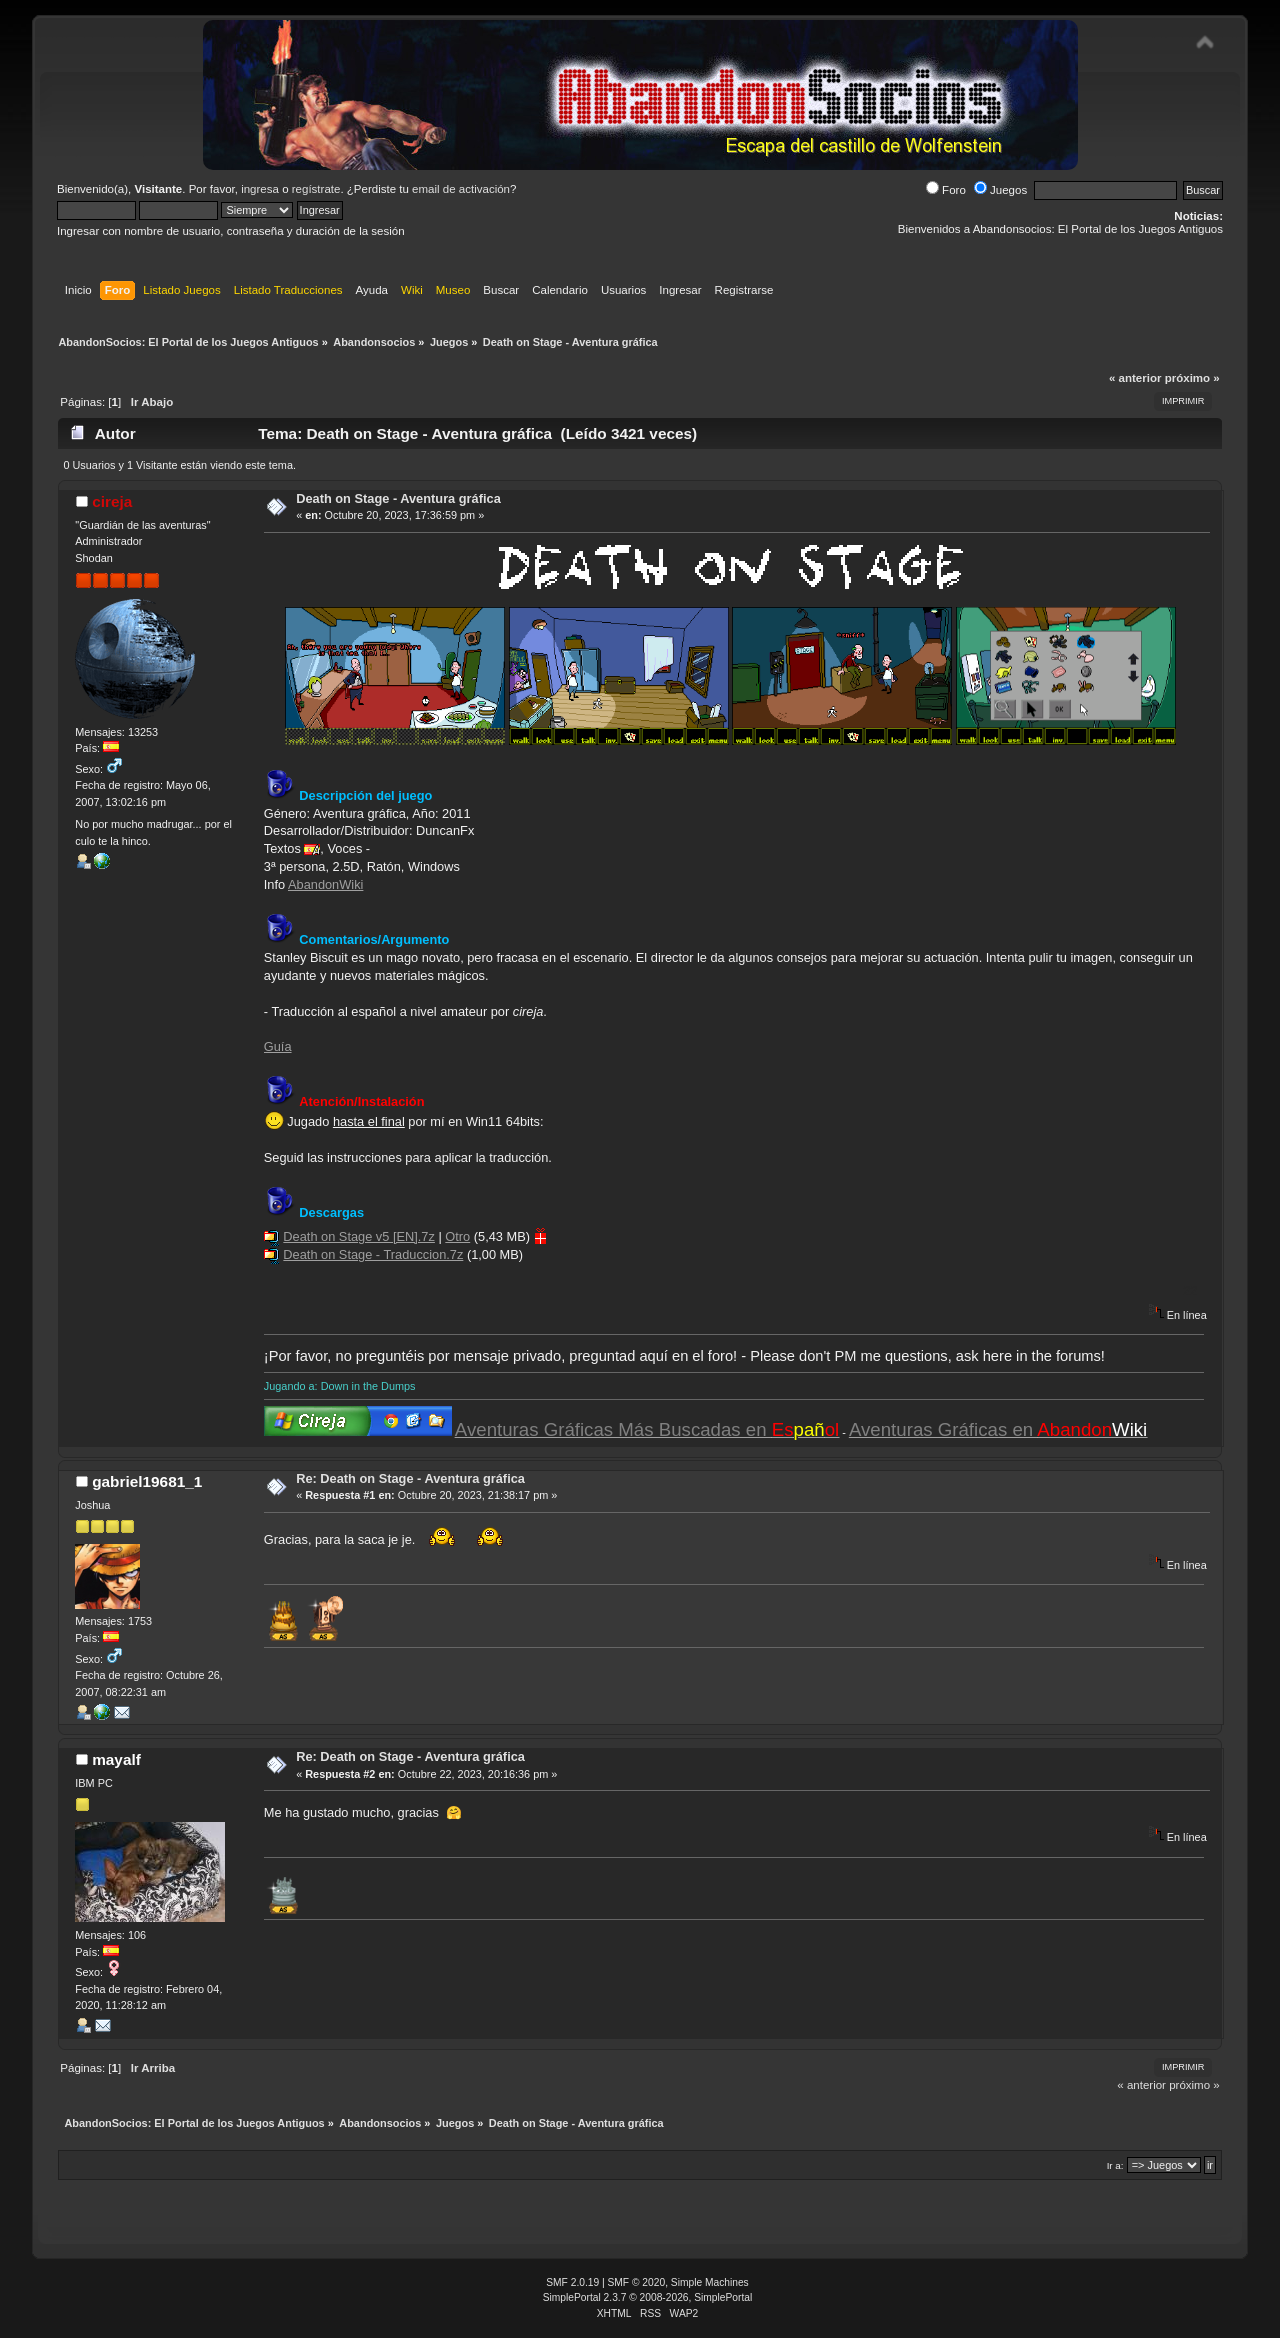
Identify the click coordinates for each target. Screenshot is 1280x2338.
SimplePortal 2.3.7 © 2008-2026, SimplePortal (648, 2297)
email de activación (461, 189)
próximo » (1192, 378)
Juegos (1000, 190)
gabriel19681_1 (147, 1481)
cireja (112, 501)
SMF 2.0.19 (572, 2282)
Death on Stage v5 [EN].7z (359, 1236)
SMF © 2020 (637, 2282)
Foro (946, 190)
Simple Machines (710, 2282)
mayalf (116, 1759)
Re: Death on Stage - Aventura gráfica (410, 1478)
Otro (457, 1236)
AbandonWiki (325, 884)
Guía (278, 1046)
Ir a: (1115, 2165)
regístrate (316, 189)
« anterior (1135, 378)
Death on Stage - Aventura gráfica (398, 498)
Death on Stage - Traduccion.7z (373, 1254)
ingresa (260, 189)
